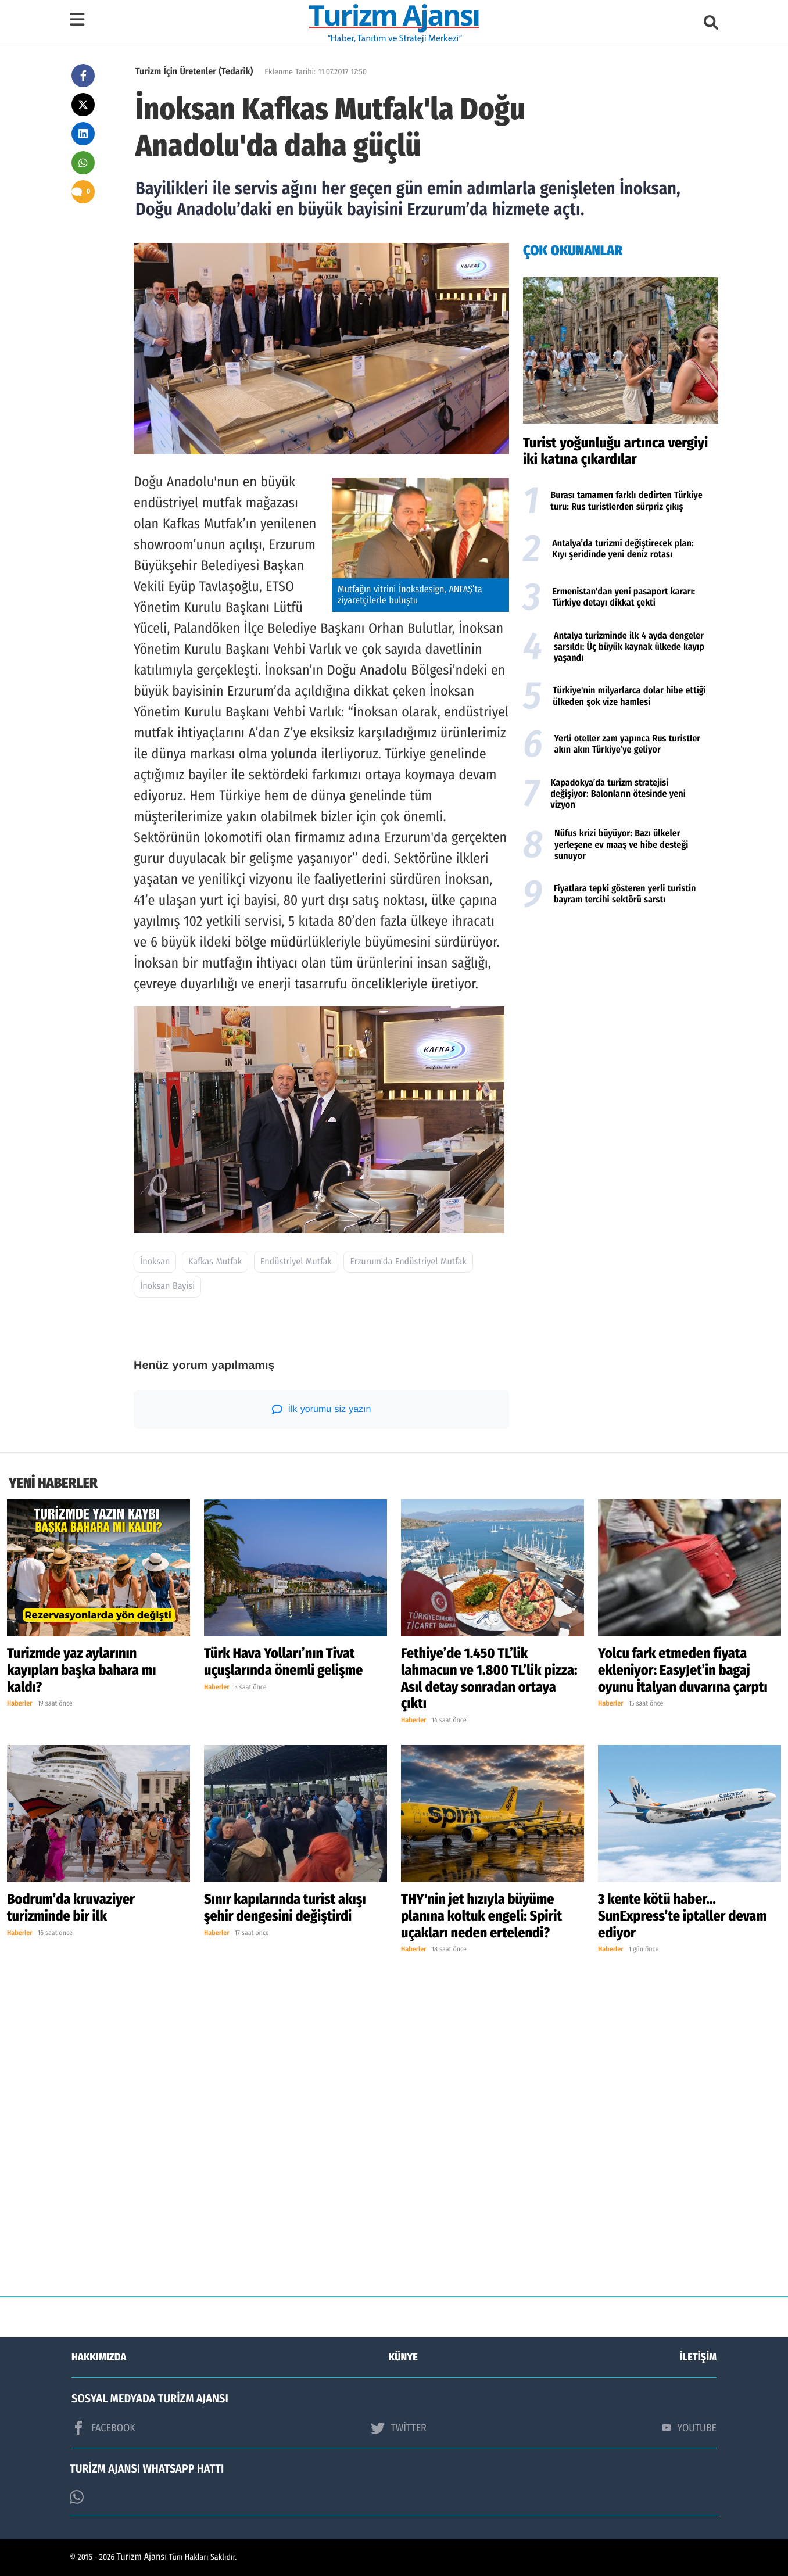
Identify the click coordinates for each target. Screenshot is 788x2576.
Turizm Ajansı (142, 2557)
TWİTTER (398, 2428)
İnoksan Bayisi (167, 1286)
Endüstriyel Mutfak (296, 1261)
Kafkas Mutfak (215, 1261)
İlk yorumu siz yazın (321, 1409)
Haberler (20, 1704)
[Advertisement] (620, 1008)
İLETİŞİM (698, 2357)
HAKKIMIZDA (98, 2357)
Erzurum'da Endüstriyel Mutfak (408, 1261)
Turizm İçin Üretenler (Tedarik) (194, 71)
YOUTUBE (689, 2427)
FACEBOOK (103, 2428)
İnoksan (155, 1261)
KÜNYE (403, 2357)
